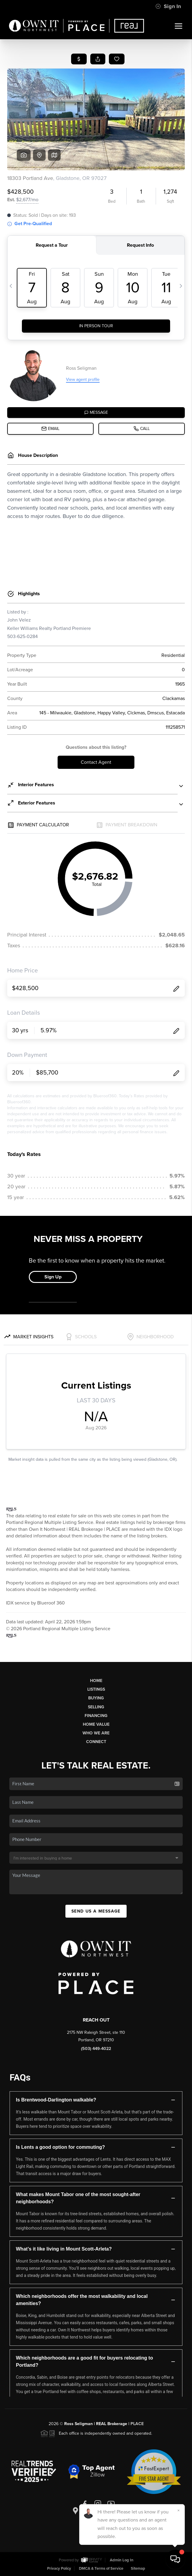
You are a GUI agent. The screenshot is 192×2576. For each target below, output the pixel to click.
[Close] (178, 2510)
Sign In (168, 6)
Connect (96, 1741)
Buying (96, 1698)
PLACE (137, 2423)
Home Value (96, 1724)
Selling (96, 1707)
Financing (96, 1715)
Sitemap (138, 2568)
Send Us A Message (96, 1911)
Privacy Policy (59, 2568)
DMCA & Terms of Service (101, 2568)
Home (96, 1680)
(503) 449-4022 (96, 2048)
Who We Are (96, 1733)
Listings (96, 1689)
